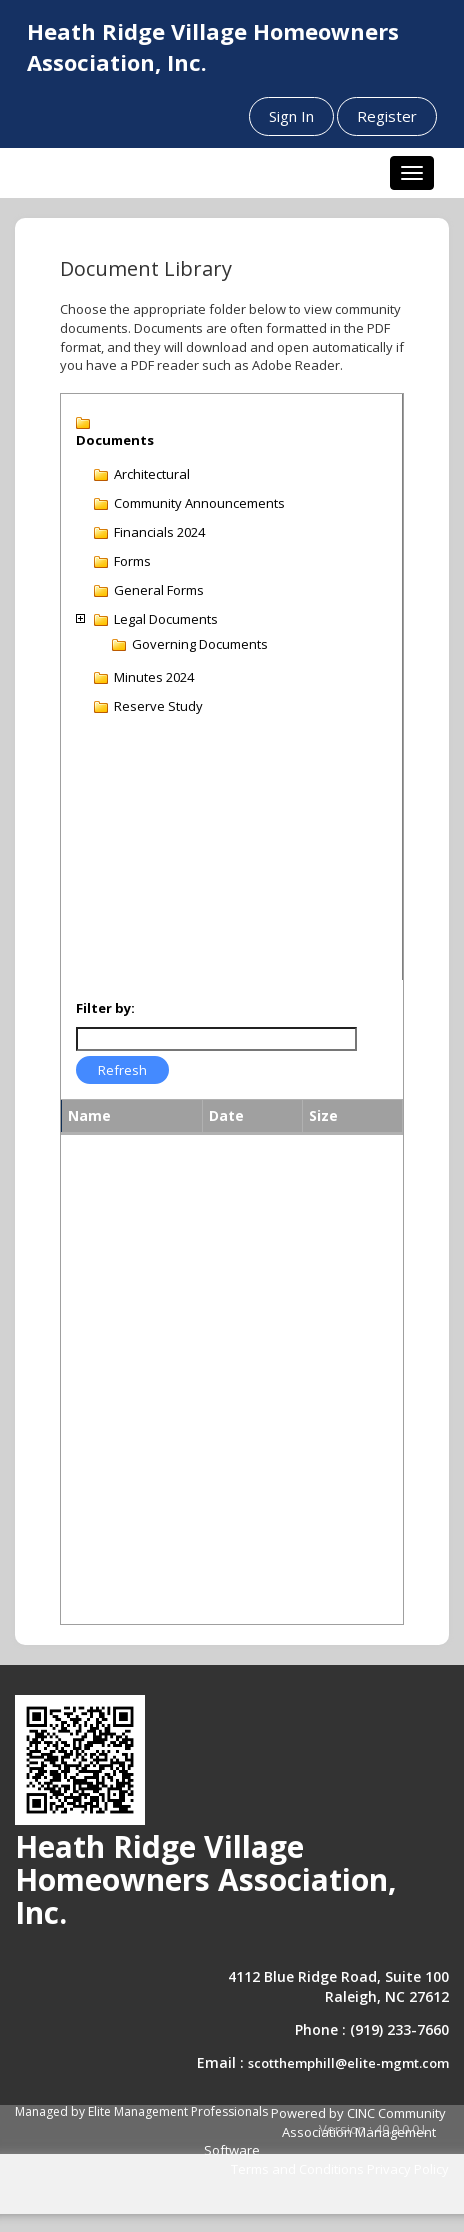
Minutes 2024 (154, 677)
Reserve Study (158, 706)
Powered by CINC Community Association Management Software (325, 2131)
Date (226, 1115)
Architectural (152, 474)
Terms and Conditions (297, 2169)
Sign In (291, 116)
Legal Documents (166, 619)
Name (89, 1115)
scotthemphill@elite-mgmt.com (348, 2063)
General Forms (159, 590)
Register (387, 116)
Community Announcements (199, 503)
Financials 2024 (159, 532)
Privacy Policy (408, 2169)
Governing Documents (200, 644)
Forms (132, 561)
